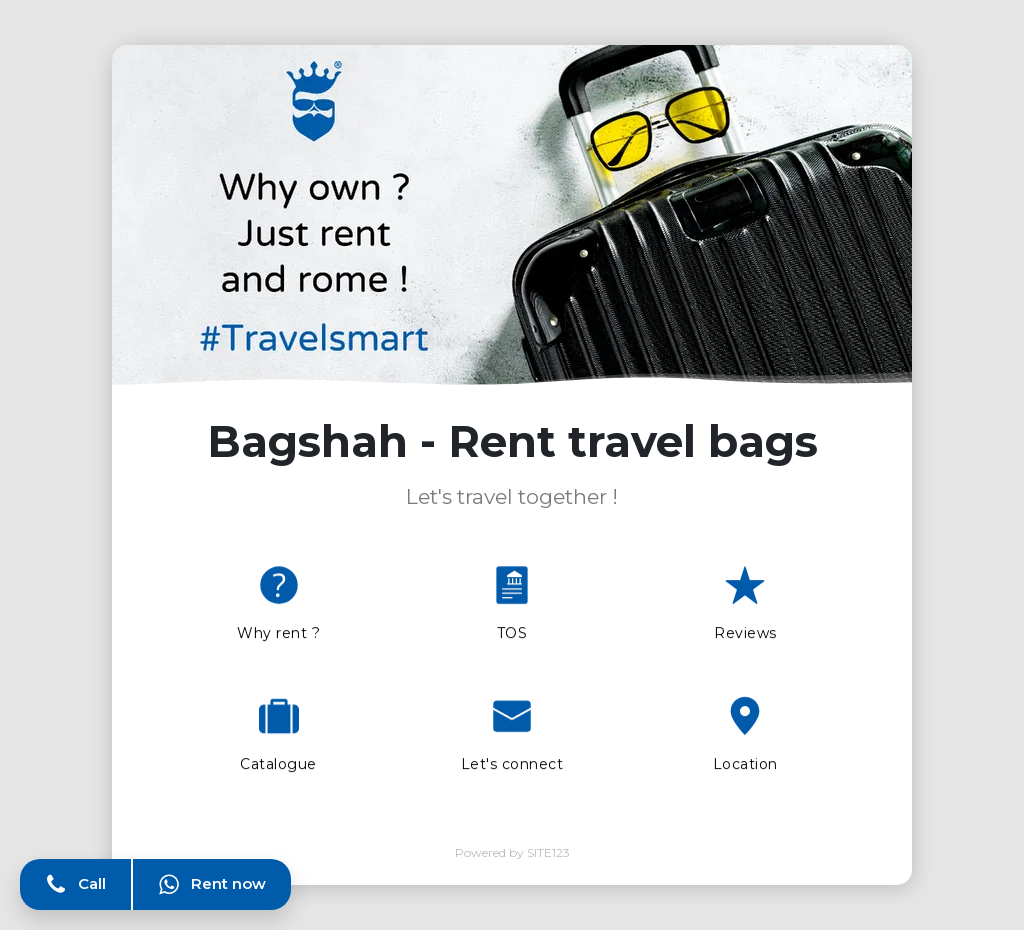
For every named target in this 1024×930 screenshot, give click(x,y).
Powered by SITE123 (512, 852)
